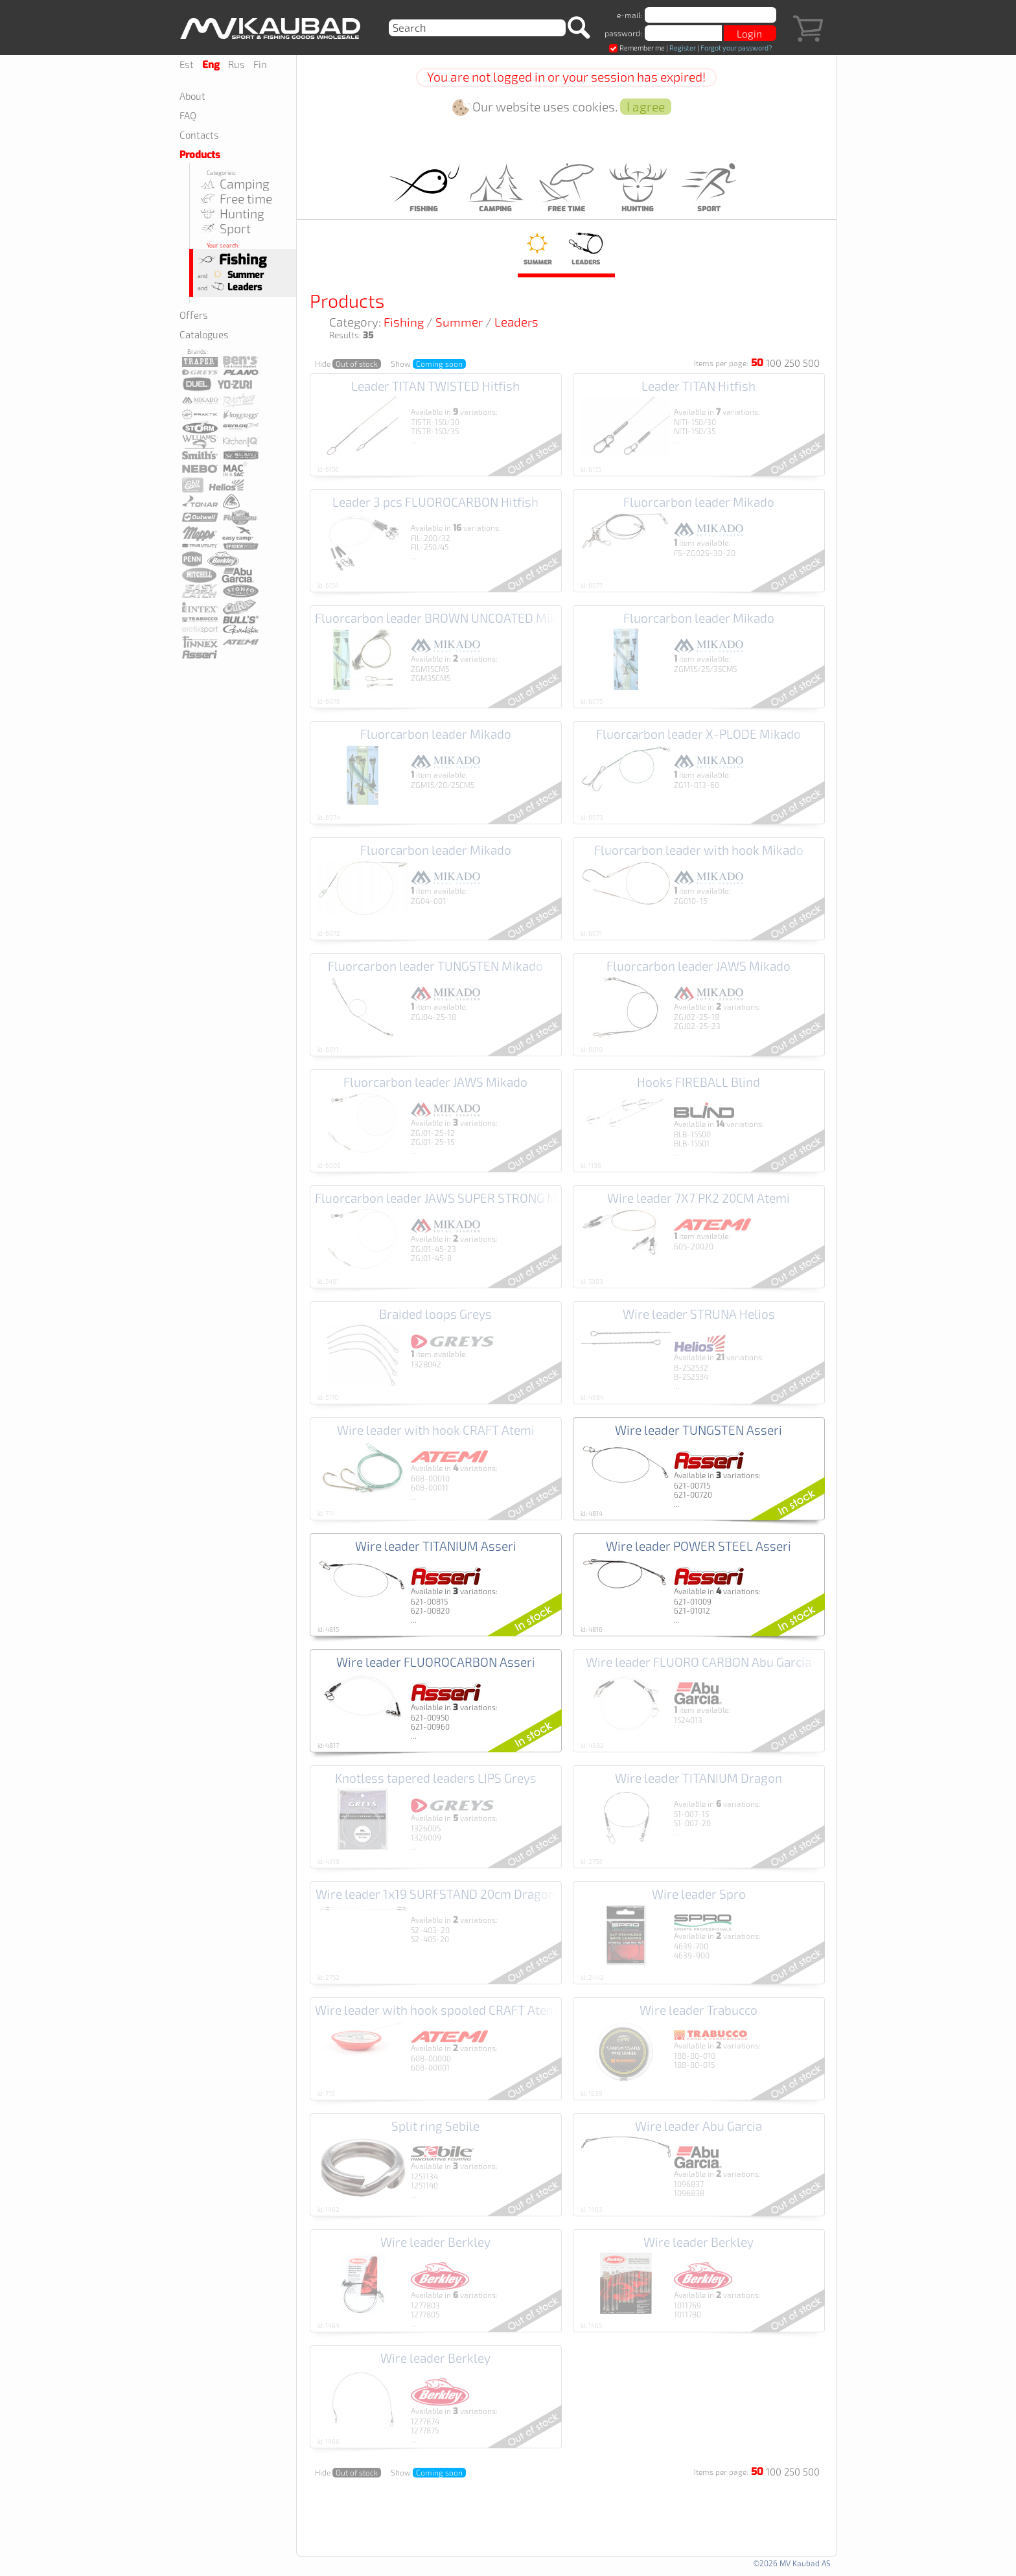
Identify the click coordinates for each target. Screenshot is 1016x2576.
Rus (236, 64)
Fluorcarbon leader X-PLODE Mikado (698, 733)
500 (811, 363)
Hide (348, 364)
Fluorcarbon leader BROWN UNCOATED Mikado (446, 617)
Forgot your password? (736, 47)
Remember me (637, 47)
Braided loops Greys (435, 1313)
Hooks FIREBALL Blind (698, 1081)
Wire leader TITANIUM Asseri (435, 1545)
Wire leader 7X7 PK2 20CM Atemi (698, 1197)
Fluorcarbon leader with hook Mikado (698, 849)
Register (682, 47)
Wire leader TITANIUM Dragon (698, 1777)
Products (199, 154)
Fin (260, 64)
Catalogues (204, 334)
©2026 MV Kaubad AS (792, 2563)
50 (757, 362)
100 (773, 363)
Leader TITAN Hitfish (698, 385)
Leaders (235, 287)
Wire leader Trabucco (698, 2009)
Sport (225, 228)
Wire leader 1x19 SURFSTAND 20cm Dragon (435, 1893)
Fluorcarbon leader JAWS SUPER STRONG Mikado (451, 1197)
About (192, 96)
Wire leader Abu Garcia (698, 2125)
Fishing (232, 260)
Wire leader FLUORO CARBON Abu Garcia (698, 1661)
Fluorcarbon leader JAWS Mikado (698, 965)
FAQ (187, 115)
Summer (236, 275)
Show (428, 364)
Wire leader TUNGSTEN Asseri (698, 1429)
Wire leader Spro (699, 1893)
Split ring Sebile (435, 2125)
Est (186, 64)
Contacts (199, 135)
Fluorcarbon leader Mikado (698, 501)
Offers (193, 315)
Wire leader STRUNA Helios (699, 1313)
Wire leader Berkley (435, 2241)
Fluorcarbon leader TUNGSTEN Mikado (435, 965)
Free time (235, 198)
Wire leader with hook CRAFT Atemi (436, 1429)
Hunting (231, 213)
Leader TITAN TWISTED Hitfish (435, 385)
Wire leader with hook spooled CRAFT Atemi (437, 2009)
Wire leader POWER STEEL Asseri (698, 1545)
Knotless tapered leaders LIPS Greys (436, 1777)
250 (792, 363)
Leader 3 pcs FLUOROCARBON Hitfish (435, 501)
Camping (234, 183)
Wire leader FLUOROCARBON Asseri (435, 1661)
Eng (211, 64)
